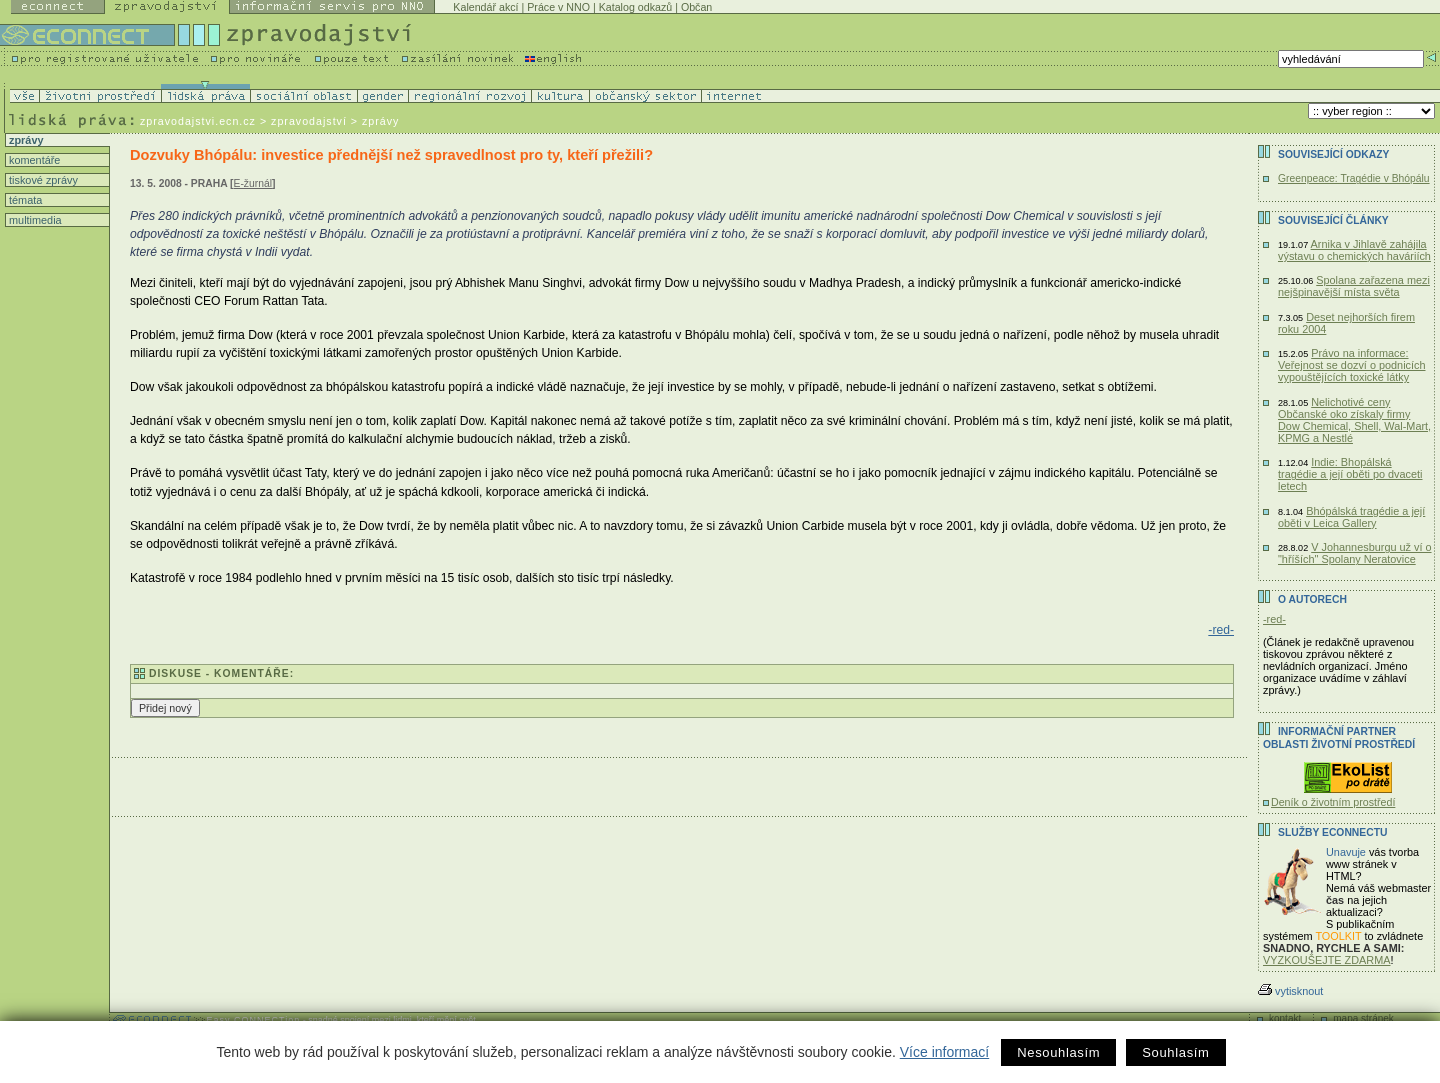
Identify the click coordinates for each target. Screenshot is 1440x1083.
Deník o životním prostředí (1333, 802)
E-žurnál (253, 183)
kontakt (1285, 1018)
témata (24, 200)
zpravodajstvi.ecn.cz (198, 121)
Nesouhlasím (1058, 1052)
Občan (696, 7)
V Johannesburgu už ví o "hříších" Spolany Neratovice (1355, 553)
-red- (1221, 630)
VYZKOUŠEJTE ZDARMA (1327, 960)
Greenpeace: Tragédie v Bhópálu (1354, 178)
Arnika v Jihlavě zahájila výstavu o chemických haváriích (1354, 250)
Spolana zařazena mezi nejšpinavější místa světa (1354, 286)
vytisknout (1290, 991)
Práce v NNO (558, 7)
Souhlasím (1175, 1052)
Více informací (944, 1052)
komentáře (33, 160)
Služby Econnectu (1332, 832)
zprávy (24, 140)
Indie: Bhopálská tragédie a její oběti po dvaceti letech (1350, 474)
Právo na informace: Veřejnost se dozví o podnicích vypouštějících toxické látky (1352, 365)
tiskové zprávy (42, 180)
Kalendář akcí (485, 7)
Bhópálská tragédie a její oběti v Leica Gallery (1351, 517)
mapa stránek (1363, 1018)
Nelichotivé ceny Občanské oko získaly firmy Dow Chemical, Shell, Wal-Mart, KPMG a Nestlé (1354, 420)
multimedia (34, 220)
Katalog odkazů (635, 7)
